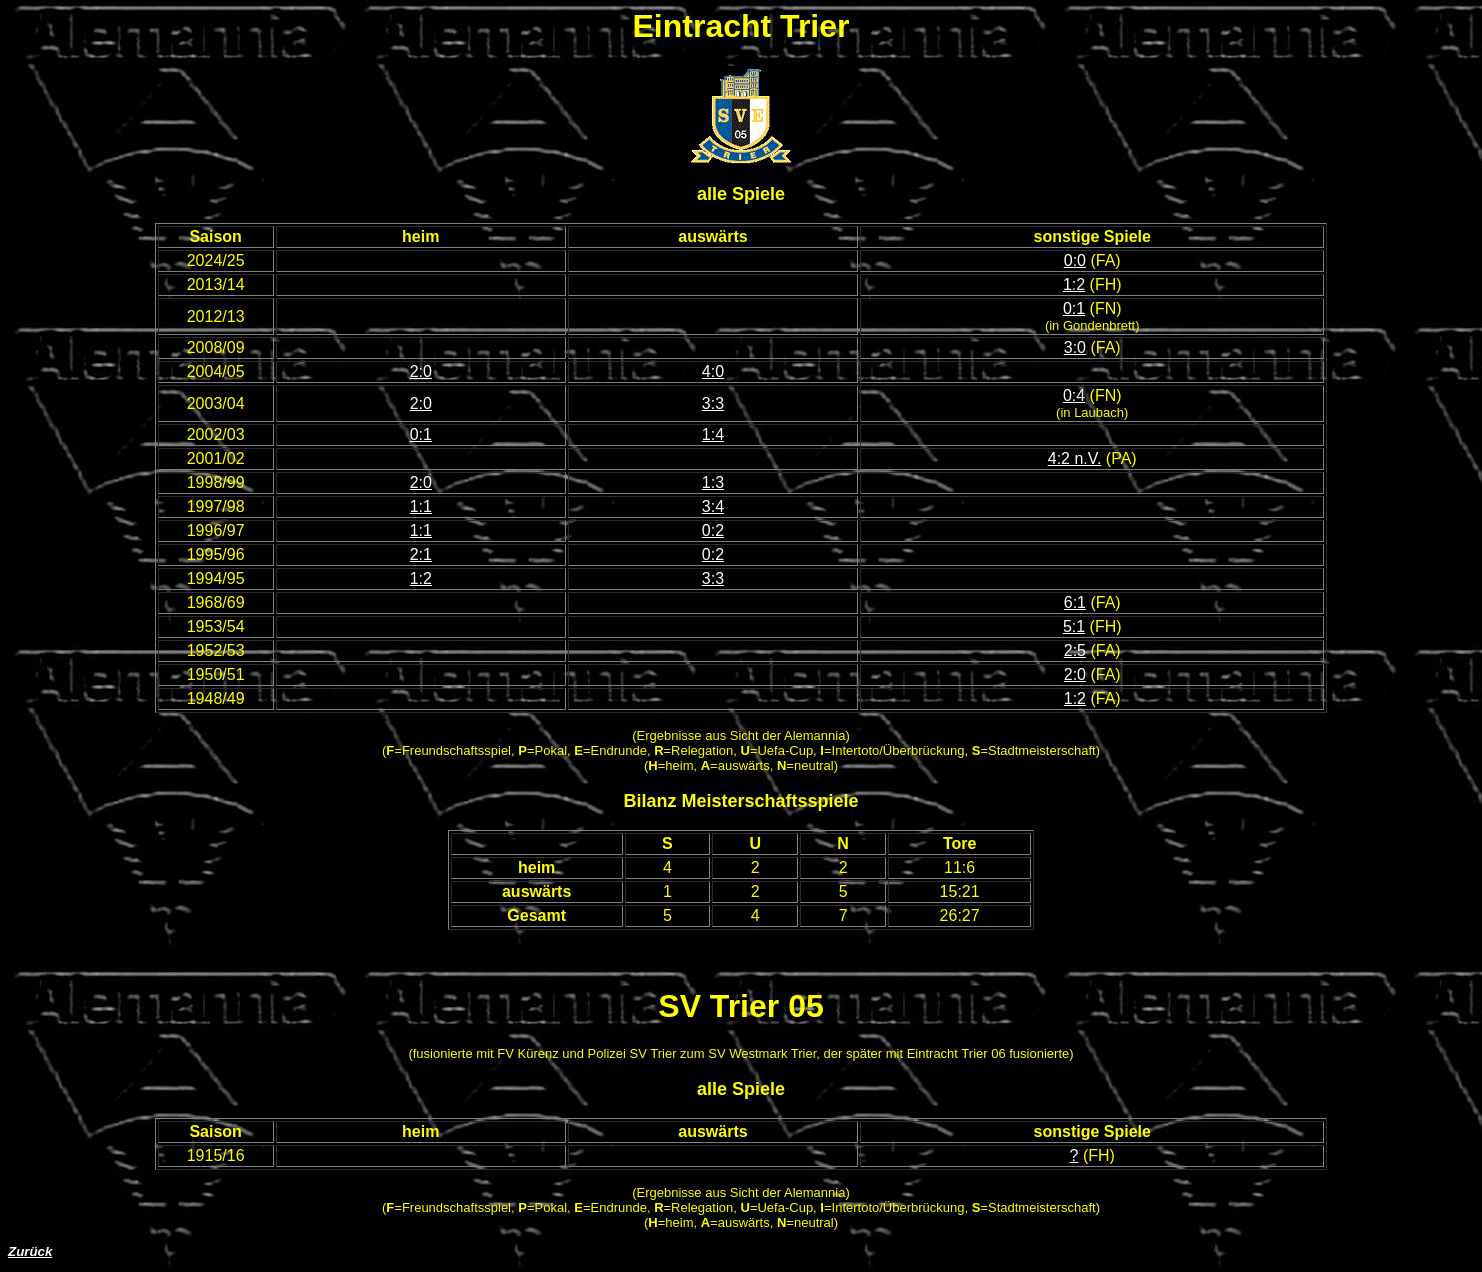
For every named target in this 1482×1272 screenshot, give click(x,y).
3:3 (713, 403)
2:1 (421, 554)
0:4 (1074, 395)
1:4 (713, 434)
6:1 (1075, 602)
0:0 (1075, 260)
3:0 (1075, 347)
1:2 (1074, 284)
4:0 (713, 371)
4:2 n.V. (1075, 458)
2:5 (1075, 650)
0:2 (713, 530)
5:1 (1074, 626)
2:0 (421, 371)
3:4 (713, 506)
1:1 (421, 506)
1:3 (713, 482)
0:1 (1074, 308)
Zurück (30, 1251)
